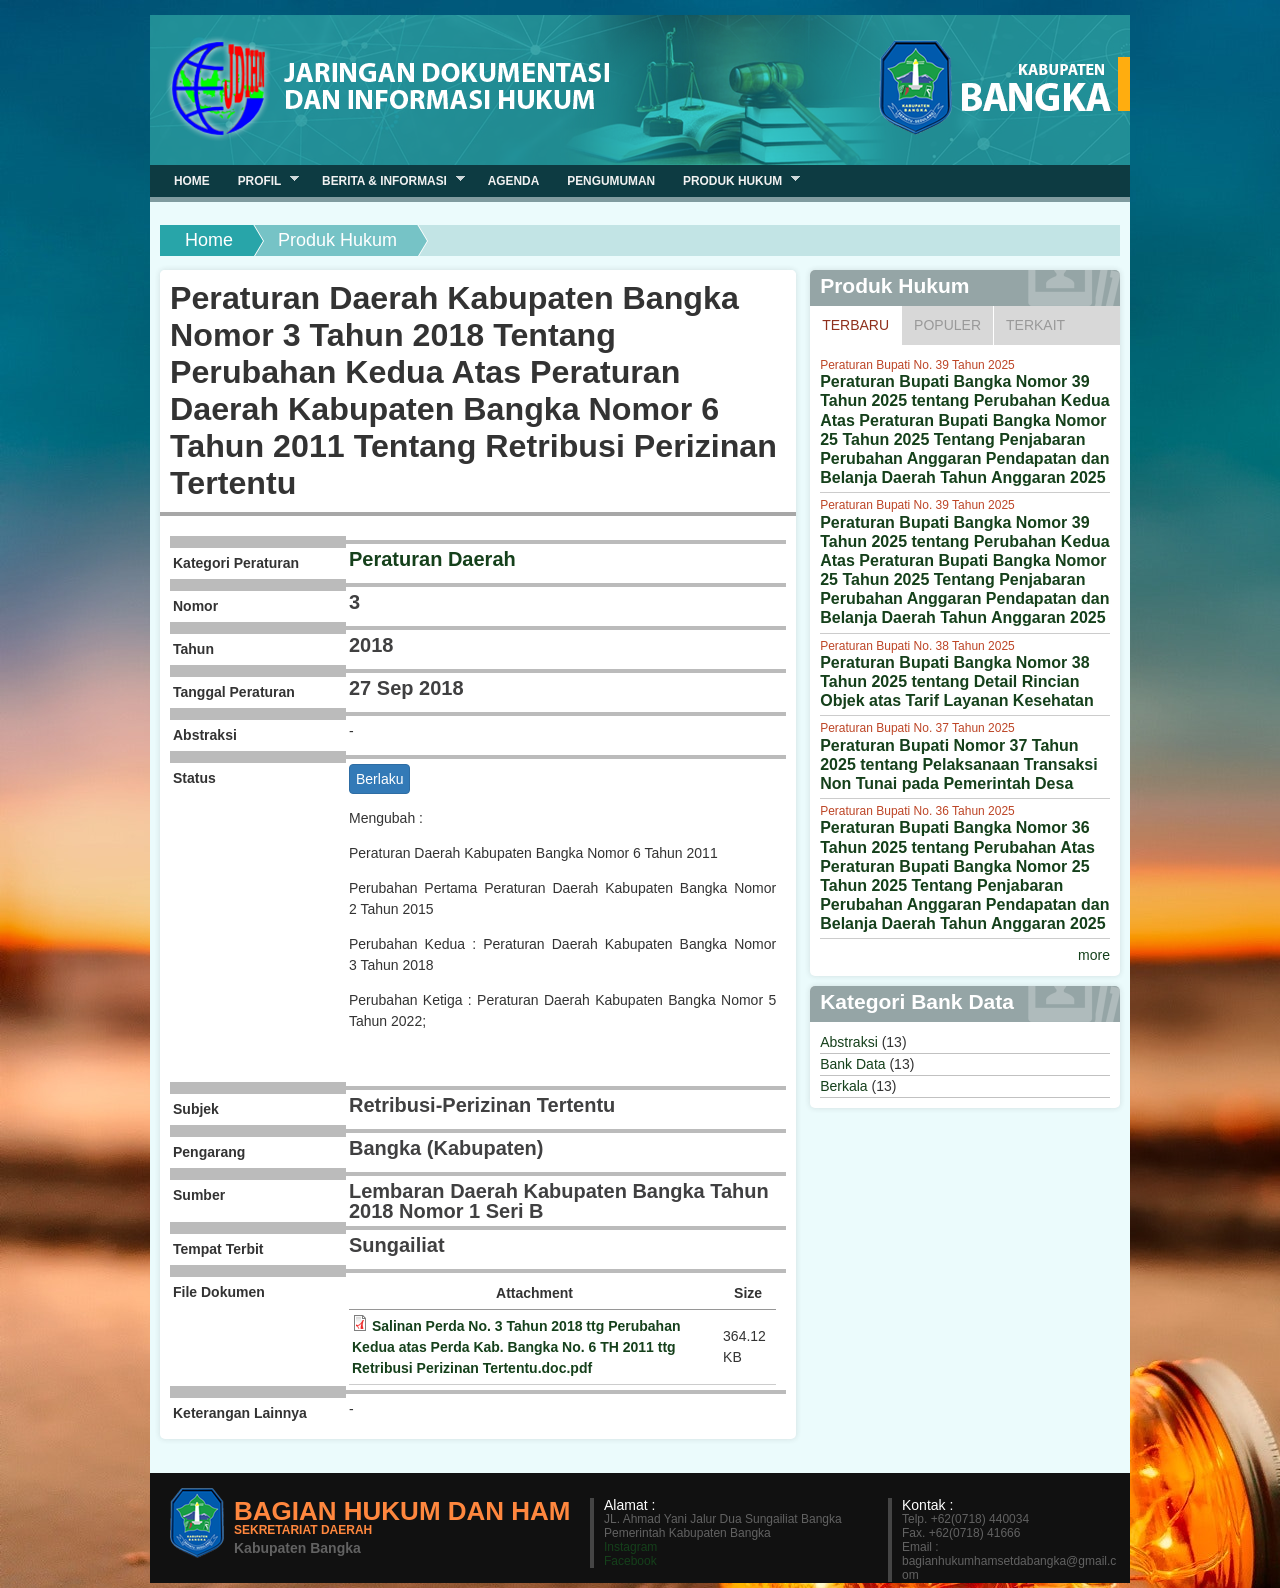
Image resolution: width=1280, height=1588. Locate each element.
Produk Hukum (734, 180)
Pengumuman (611, 181)
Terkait (1035, 325)
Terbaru (861, 324)
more (1094, 955)
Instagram (630, 1547)
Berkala (843, 1086)
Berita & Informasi (386, 180)
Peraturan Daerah (432, 559)
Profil (261, 180)
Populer (947, 325)
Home (209, 240)
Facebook (630, 1561)
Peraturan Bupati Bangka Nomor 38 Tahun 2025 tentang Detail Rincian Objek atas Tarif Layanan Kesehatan (957, 681)
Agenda (514, 181)
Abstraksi (849, 1042)
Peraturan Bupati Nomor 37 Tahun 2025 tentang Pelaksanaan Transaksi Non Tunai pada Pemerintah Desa (958, 764)
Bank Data (852, 1064)
